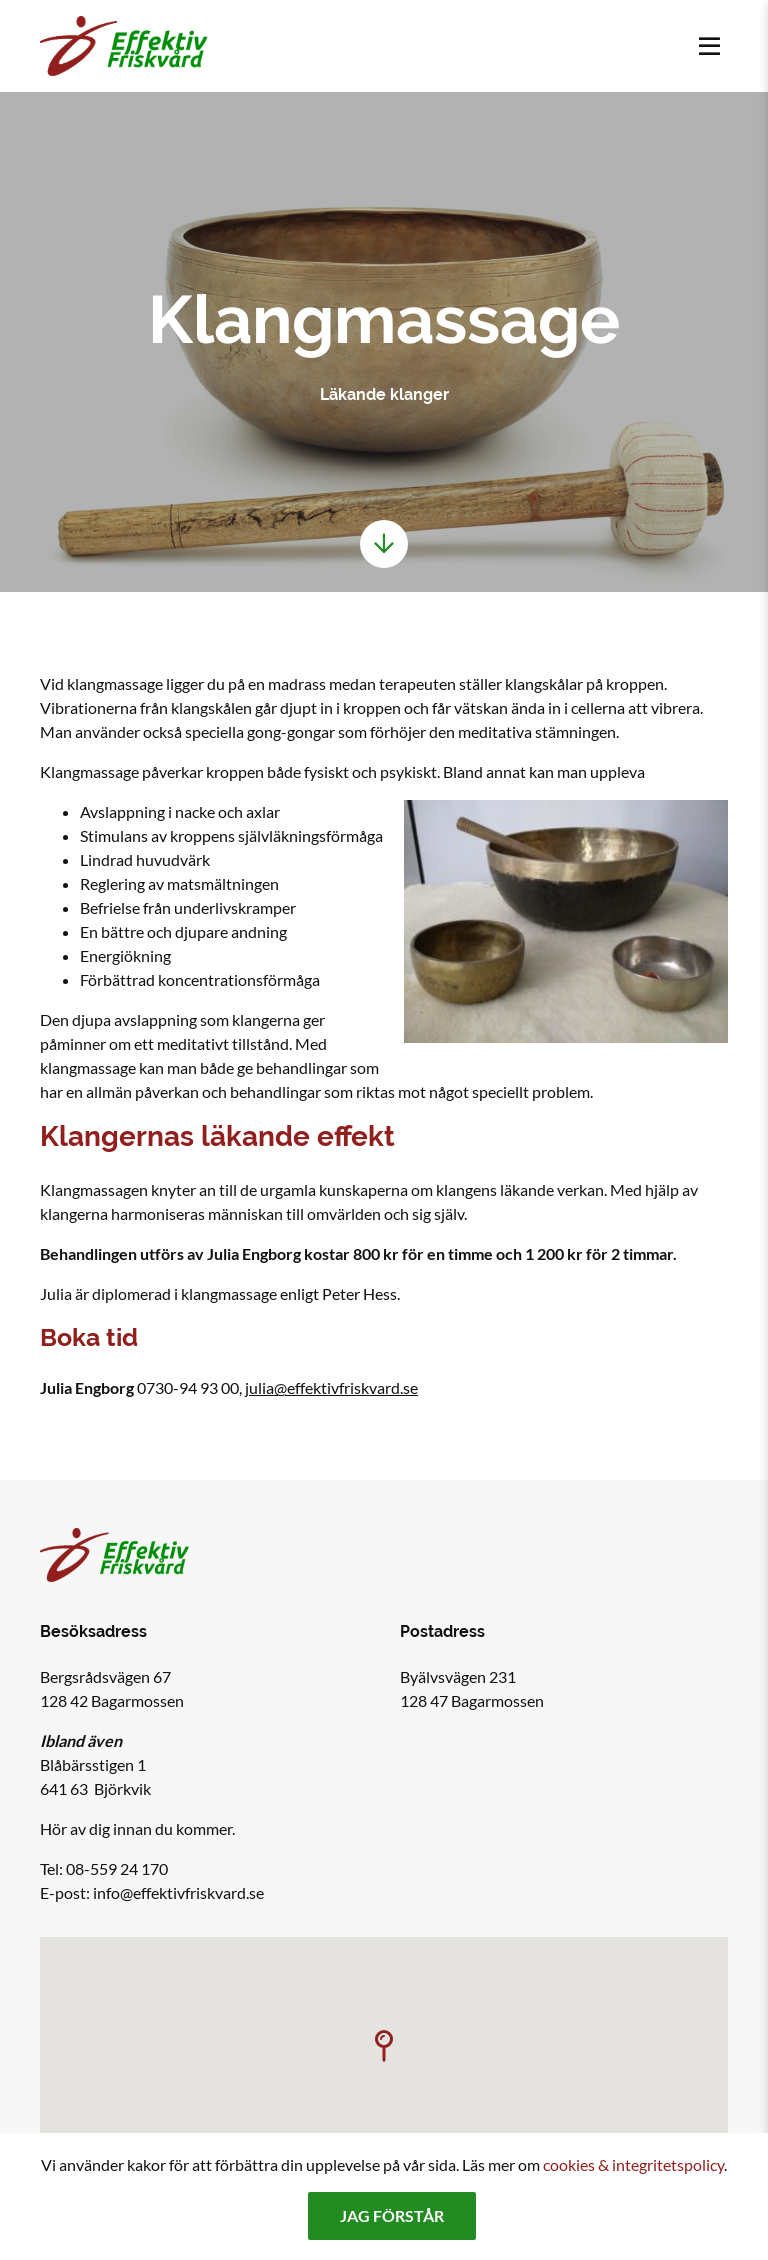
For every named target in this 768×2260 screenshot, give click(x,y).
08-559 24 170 (117, 1868)
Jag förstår (392, 2215)
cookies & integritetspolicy (633, 2164)
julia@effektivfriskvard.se (331, 1387)
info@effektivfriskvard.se (178, 1892)
